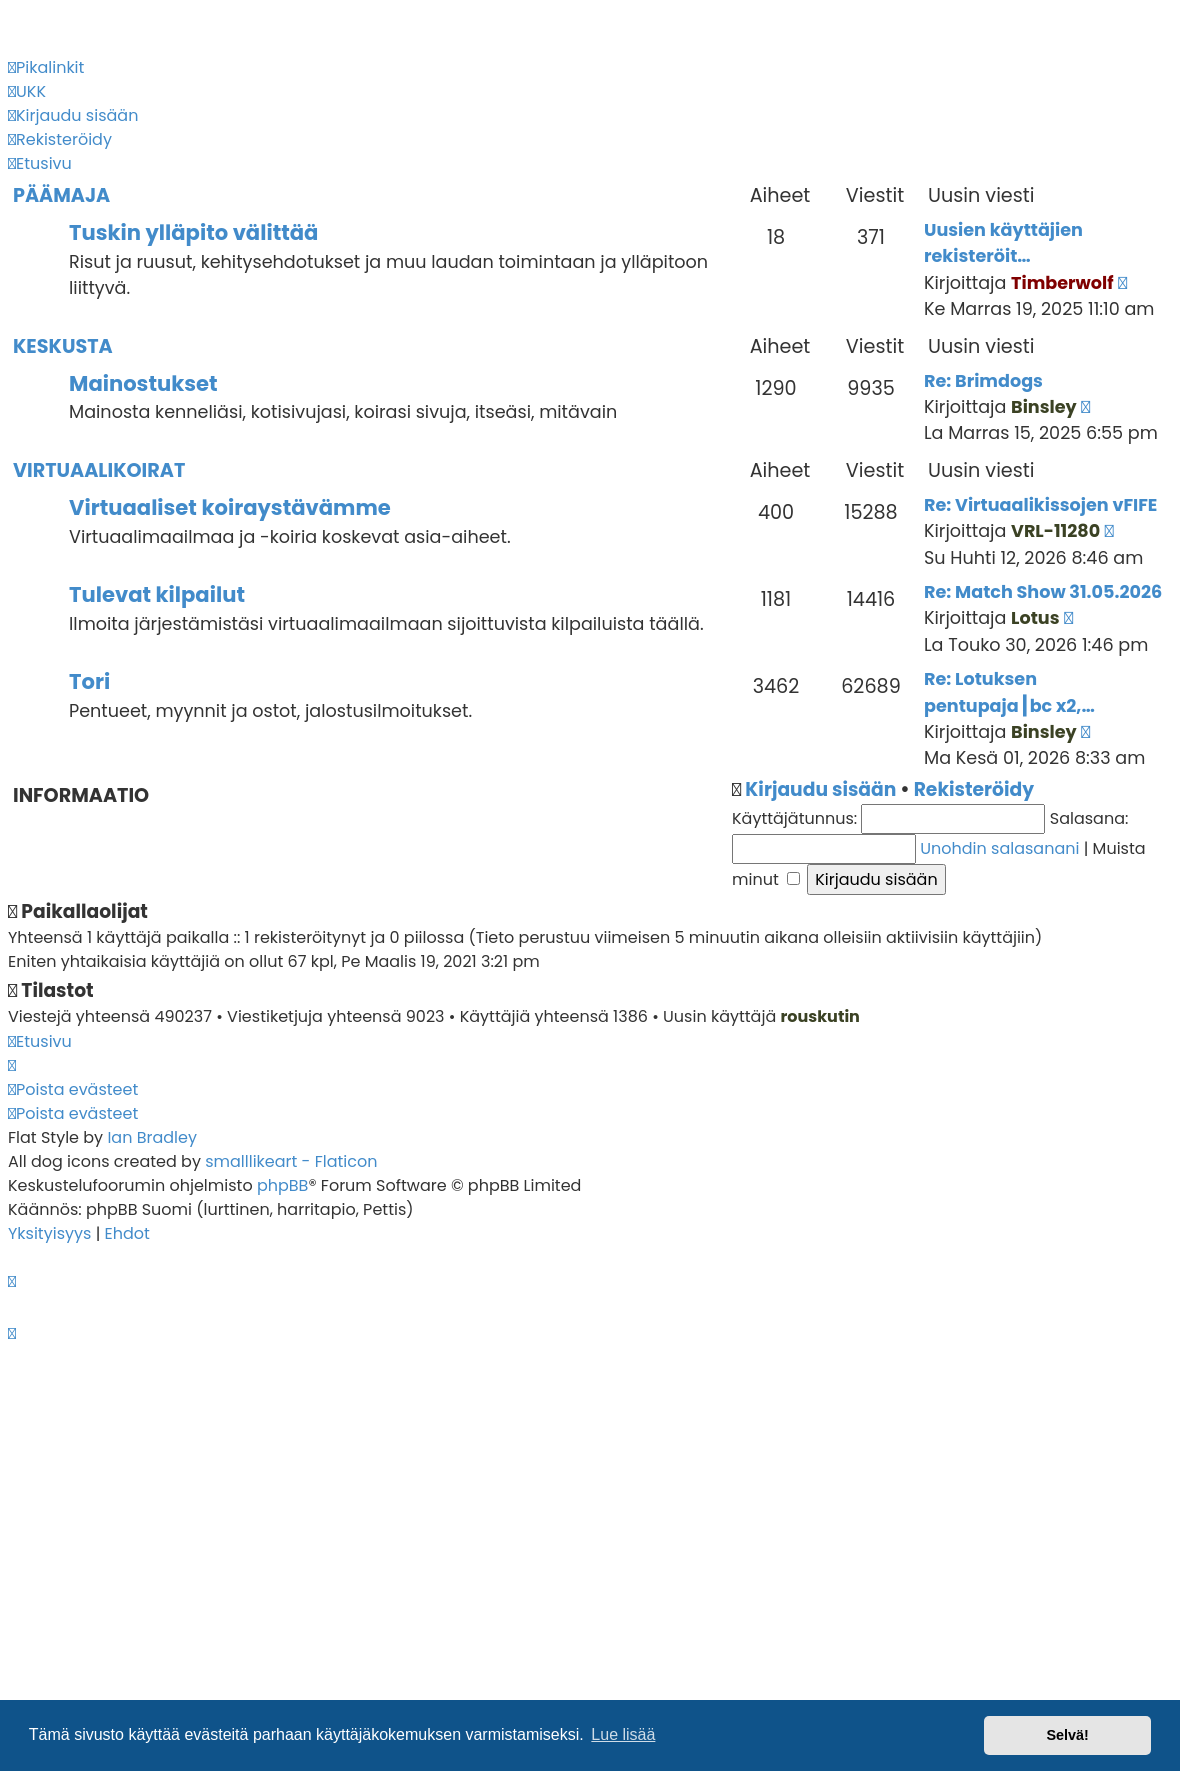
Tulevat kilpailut (157, 594)
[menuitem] (27, 92)
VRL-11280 (1055, 531)
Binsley (1044, 407)
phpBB (283, 1185)
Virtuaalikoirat (99, 470)
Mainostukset (143, 383)
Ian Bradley (152, 1137)
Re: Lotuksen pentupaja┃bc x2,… (1009, 692)
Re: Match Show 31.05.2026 (1043, 592)
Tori (89, 681)
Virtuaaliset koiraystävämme (230, 507)
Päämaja (61, 195)
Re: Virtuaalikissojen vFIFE (1040, 505)
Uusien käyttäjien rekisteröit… (1003, 243)
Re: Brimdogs (983, 381)
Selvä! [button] (1067, 1735)
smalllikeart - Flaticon (291, 1161)
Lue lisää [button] (623, 1734)
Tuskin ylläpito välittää (193, 232)
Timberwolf (1062, 283)
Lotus (1035, 618)
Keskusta (63, 346)
